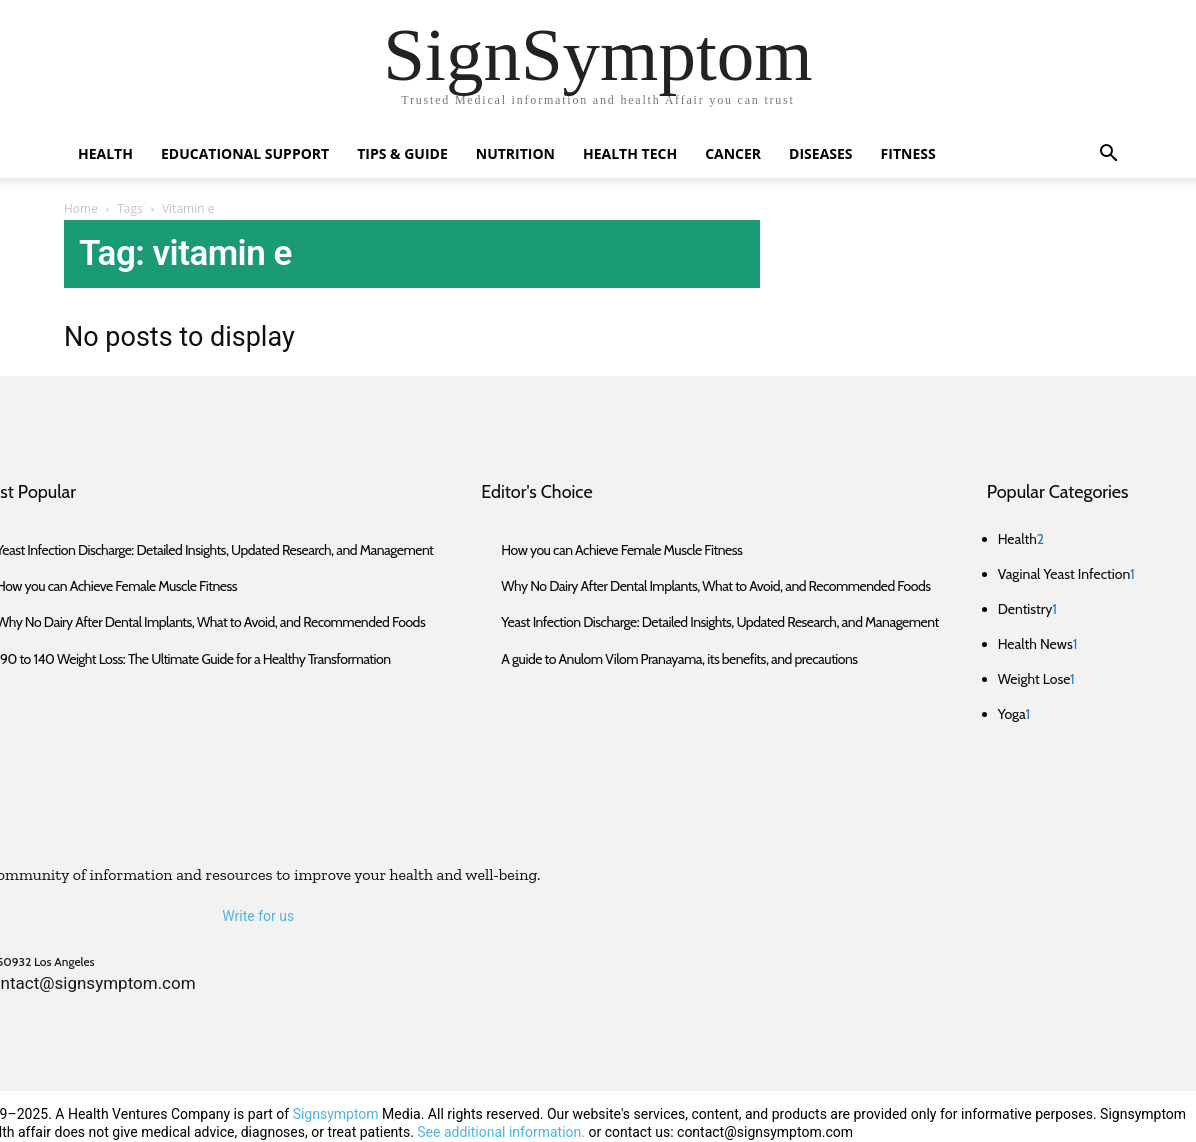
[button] (1108, 155)
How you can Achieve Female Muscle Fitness (621, 550)
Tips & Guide (402, 153)
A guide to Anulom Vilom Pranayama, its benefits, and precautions (679, 659)
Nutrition (515, 153)
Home (81, 208)
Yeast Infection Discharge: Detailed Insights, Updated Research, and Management (719, 622)
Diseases (820, 153)
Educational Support (245, 153)
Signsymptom (336, 1114)
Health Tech (630, 153)
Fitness (908, 153)
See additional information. (501, 1132)
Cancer (733, 153)
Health (105, 153)
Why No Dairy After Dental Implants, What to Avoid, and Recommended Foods (715, 586)
